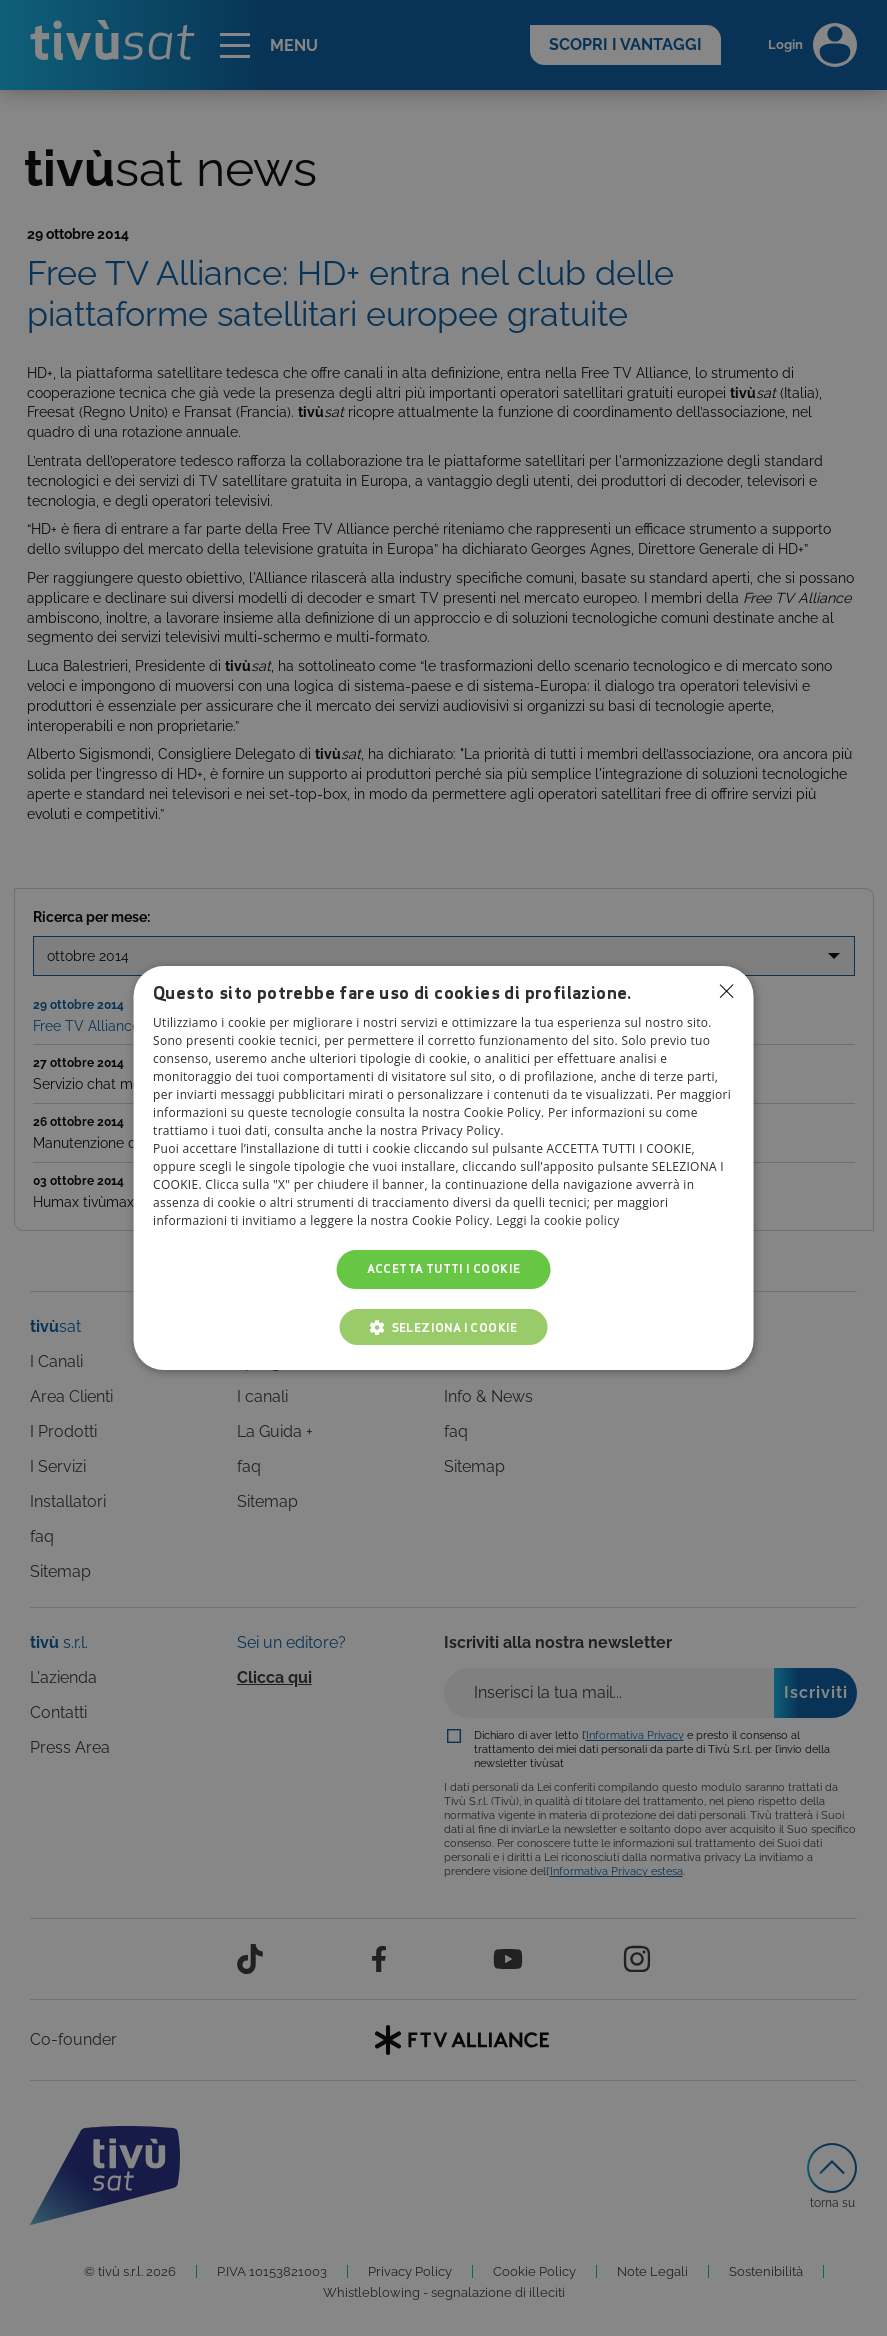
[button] (443, 1327)
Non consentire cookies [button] (727, 991)
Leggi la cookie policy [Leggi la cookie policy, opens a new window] (557, 1221)
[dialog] (443, 1168)
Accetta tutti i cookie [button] (444, 1269)
